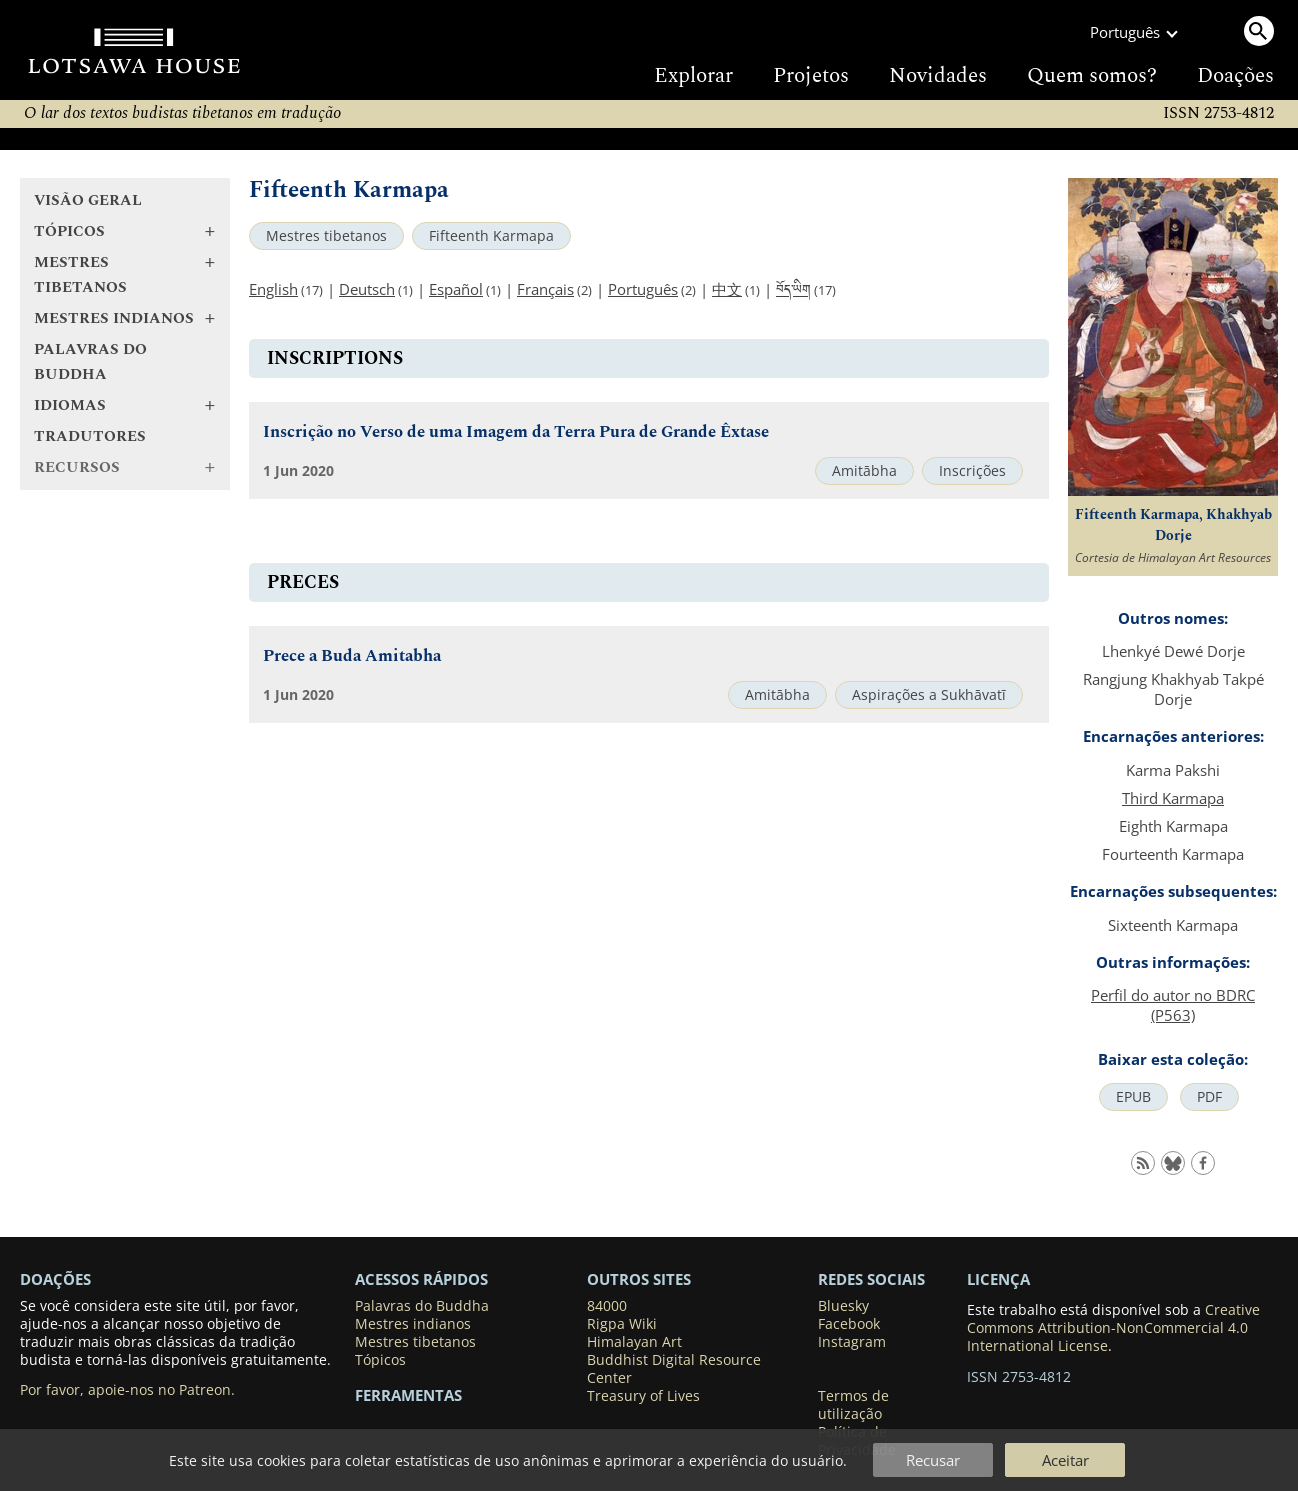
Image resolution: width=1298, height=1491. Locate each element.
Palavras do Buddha (90, 362)
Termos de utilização (853, 1405)
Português (643, 289)
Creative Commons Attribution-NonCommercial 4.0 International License (1113, 1328)
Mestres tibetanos (326, 236)
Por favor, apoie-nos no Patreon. (127, 1390)
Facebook (849, 1324)
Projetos (811, 76)
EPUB (1133, 1097)
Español (456, 289)
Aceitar (1065, 1460)
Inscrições (972, 471)
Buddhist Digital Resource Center (674, 1369)
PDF (1209, 1097)
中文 (727, 289)
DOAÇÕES (55, 1279)
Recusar (933, 1460)
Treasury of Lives (643, 1396)
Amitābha (864, 471)
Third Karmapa (1173, 798)
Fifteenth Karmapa (491, 236)
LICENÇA (998, 1279)
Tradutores (90, 436)
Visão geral (88, 200)
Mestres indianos (413, 1324)
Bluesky (843, 1306)
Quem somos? (1092, 76)
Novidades (938, 76)
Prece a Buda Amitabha (352, 656)
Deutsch (367, 289)
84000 (607, 1306)
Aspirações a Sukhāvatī (929, 695)
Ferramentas (408, 1395)
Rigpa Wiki (622, 1324)
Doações (1235, 76)
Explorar (693, 76)
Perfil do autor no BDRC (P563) (1173, 1005)
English (273, 289)
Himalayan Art (634, 1342)
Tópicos (380, 1360)
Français (545, 289)
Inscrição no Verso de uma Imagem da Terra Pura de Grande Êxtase (516, 432)
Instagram (852, 1342)
